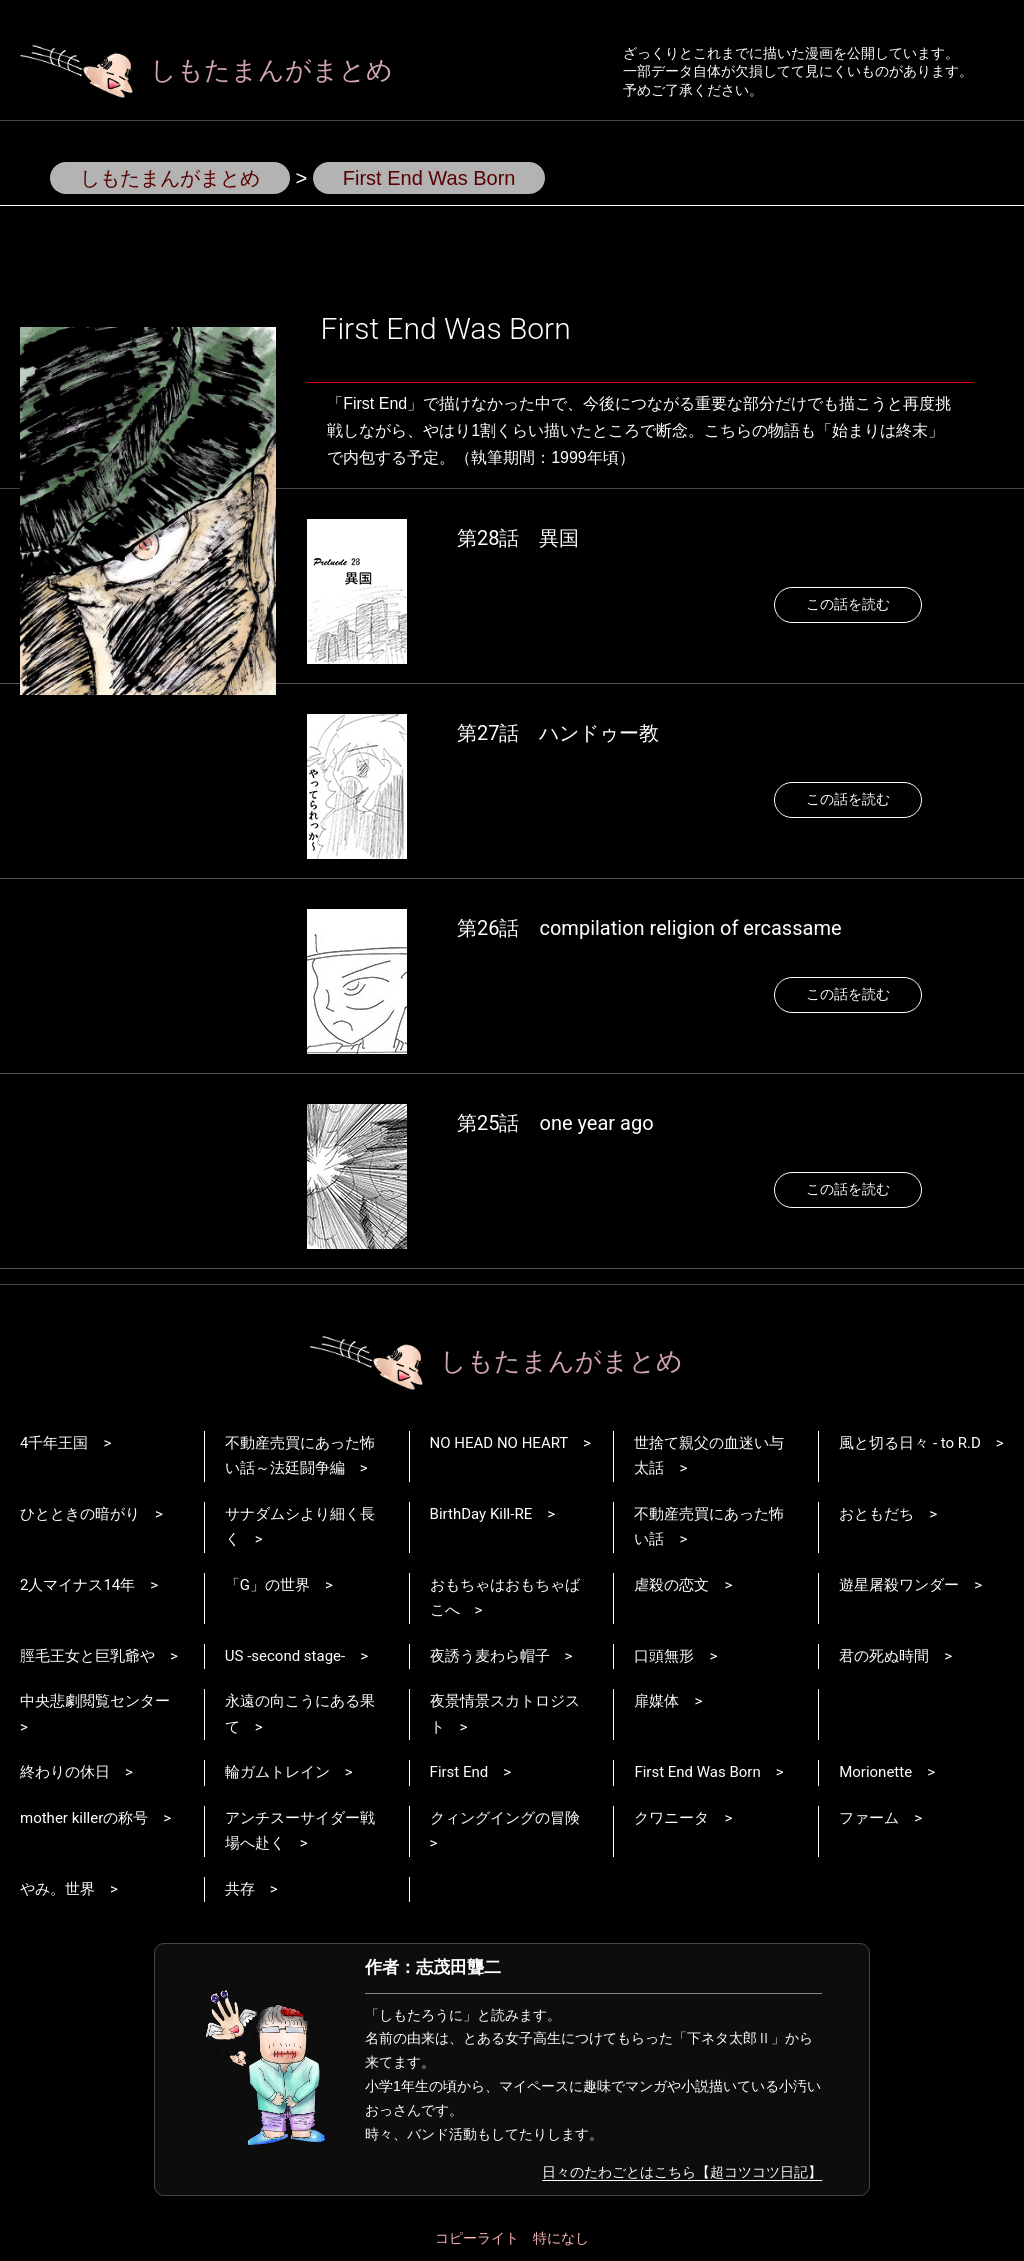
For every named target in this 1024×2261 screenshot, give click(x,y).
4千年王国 (54, 1443)
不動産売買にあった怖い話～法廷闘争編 (300, 1456)
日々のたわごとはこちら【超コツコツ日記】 (682, 2172)
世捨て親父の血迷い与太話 (709, 1456)
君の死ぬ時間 (884, 1656)
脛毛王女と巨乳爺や (87, 1656)
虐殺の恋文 (671, 1585)
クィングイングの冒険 (505, 1818)
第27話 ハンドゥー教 (558, 733)
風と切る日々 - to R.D (910, 1443)
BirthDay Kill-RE (481, 1514)
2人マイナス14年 (77, 1585)
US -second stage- (285, 1656)
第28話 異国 (518, 538)
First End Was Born (697, 1772)
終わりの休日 (65, 1772)
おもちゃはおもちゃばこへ (505, 1598)
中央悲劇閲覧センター (95, 1701)
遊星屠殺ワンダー (899, 1585)
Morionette (875, 1772)
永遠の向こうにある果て (300, 1714)
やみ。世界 (57, 1889)
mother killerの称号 (84, 1818)
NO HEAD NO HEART (499, 1443)
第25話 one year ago (555, 1123)
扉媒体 (656, 1701)
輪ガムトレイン (277, 1772)
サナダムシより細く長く (300, 1527)
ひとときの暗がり (80, 1514)
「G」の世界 (267, 1585)
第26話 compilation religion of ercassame (649, 928)
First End (459, 1772)
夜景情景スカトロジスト (505, 1714)
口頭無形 (664, 1656)
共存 (240, 1889)
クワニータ (671, 1818)
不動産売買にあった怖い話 (709, 1527)
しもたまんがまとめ (206, 70)
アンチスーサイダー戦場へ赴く (300, 1831)
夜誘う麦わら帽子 (490, 1656)
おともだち (876, 1514)
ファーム (869, 1818)
